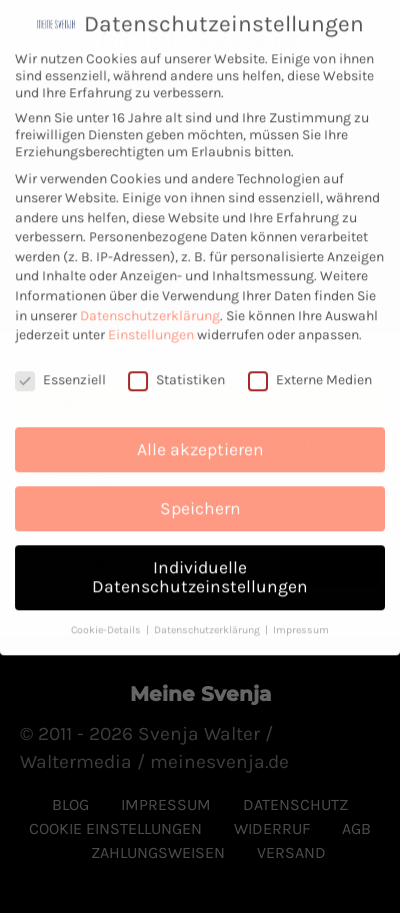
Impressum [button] (301, 620)
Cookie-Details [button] (107, 620)
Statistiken (176, 370)
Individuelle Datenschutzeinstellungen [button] (200, 567)
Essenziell (60, 370)
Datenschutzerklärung (150, 305)
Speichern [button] (200, 498)
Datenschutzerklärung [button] (208, 620)
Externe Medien (310, 370)
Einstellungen (151, 325)
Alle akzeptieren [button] (200, 439)
